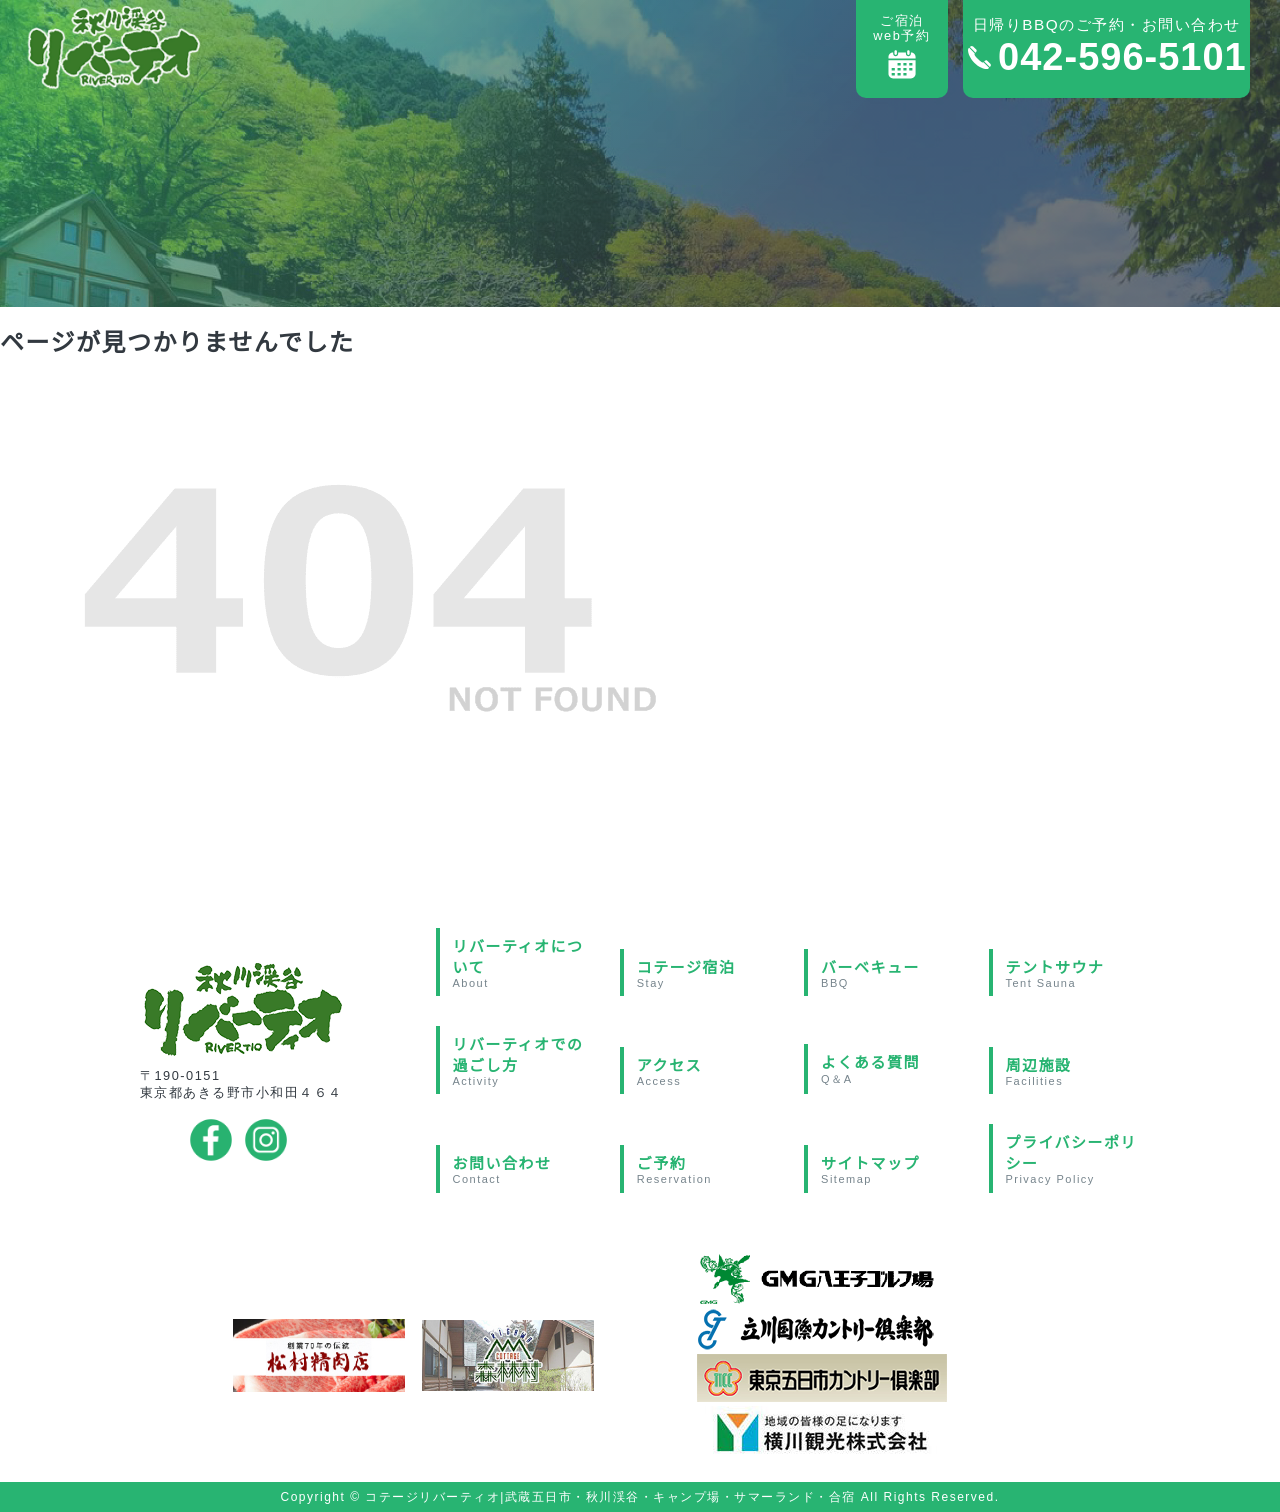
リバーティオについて (525, 963)
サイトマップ (894, 1170)
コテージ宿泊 (710, 974)
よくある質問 (894, 1070)
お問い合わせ (525, 1170)
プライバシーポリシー (1078, 1159)
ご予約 (710, 1170)
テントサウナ (1078, 974)
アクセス (710, 1072)
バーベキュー (894, 974)
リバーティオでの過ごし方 (525, 1061)
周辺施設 (1078, 1072)
